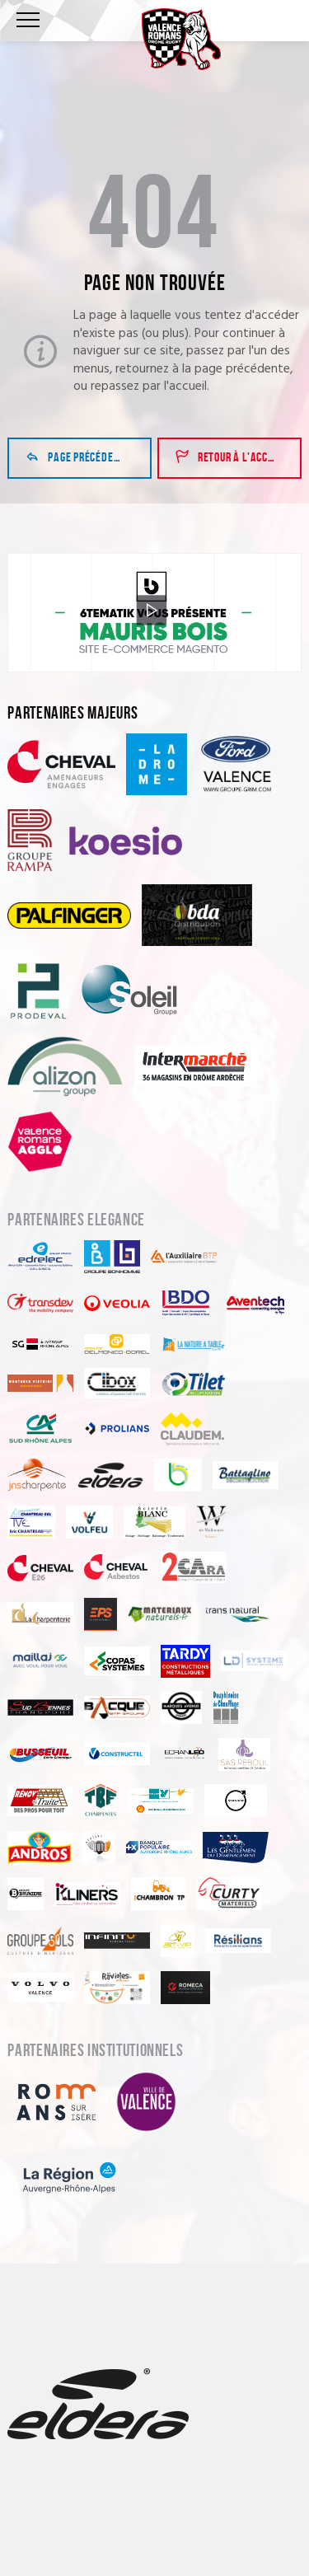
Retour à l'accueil (231, 458)
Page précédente (78, 458)
